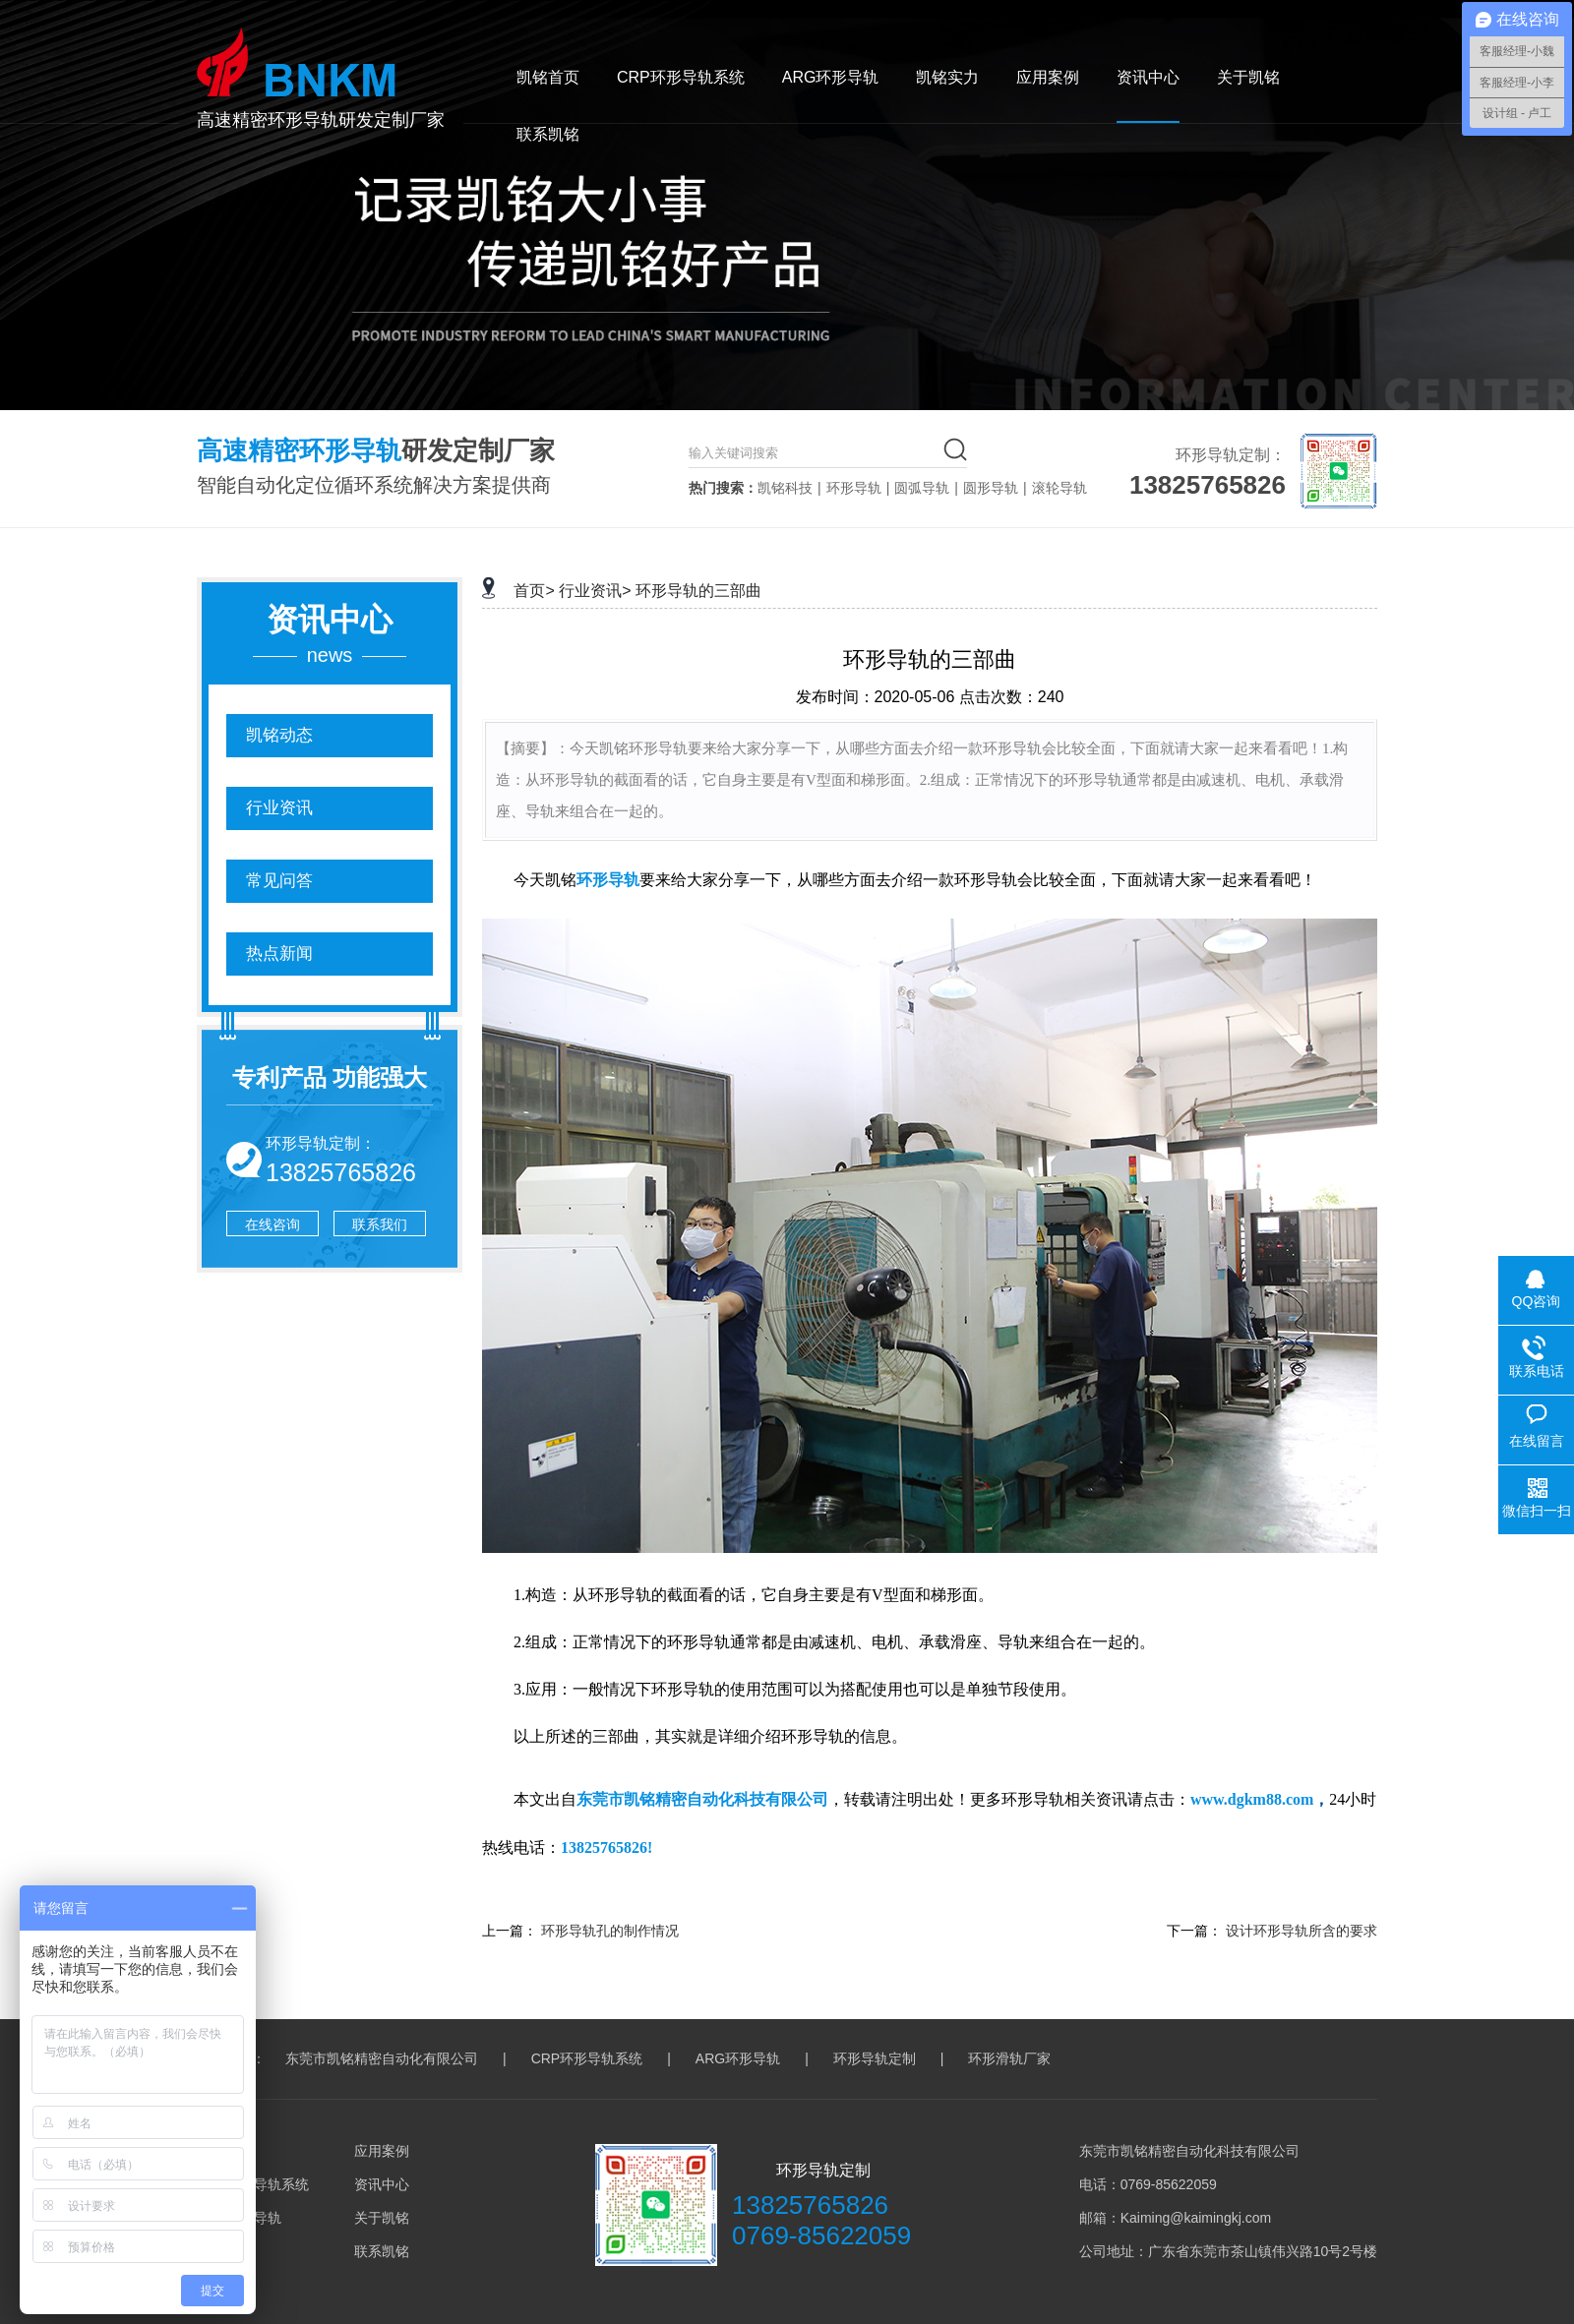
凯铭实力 (947, 77)
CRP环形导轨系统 (681, 77)
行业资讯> (595, 590)
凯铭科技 (785, 488)
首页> (534, 590)
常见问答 (279, 880)
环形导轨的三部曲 (698, 590)
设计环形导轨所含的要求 (1301, 1930)
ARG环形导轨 (830, 77)
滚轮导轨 (1059, 488)
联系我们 (379, 1224)
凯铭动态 (279, 735)
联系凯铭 (547, 134)
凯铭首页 (547, 77)
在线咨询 (272, 1224)
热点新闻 (279, 953)
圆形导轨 (990, 488)
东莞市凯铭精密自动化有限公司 (381, 2058)
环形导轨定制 (874, 2058)
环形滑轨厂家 (1009, 2058)
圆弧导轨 (921, 488)
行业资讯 (279, 808)
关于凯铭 (1248, 77)
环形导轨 (853, 488)
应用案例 (1047, 77)
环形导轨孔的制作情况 (610, 1930)
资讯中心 (1148, 77)
